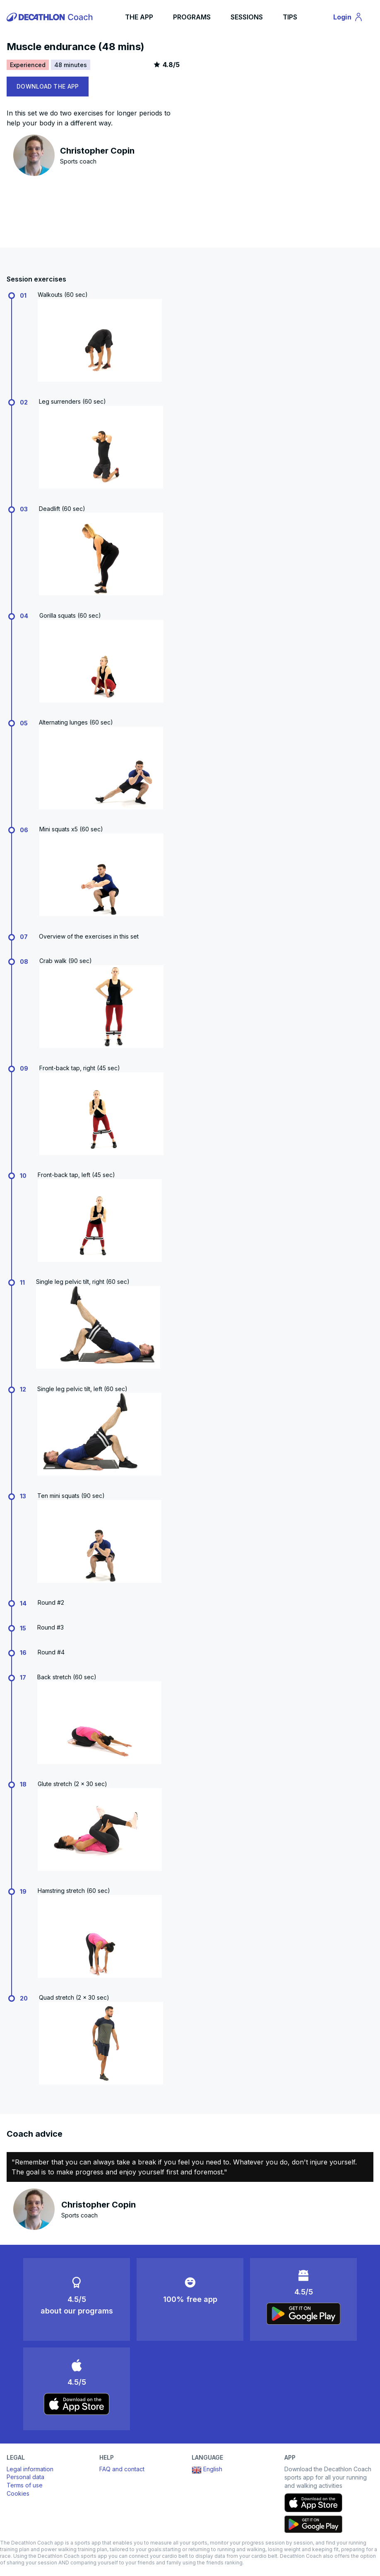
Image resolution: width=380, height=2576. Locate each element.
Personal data (25, 2476)
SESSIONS (247, 17)
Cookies (18, 2493)
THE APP (139, 17)
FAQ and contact (121, 2468)
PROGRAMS (192, 17)
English (207, 2470)
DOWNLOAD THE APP (48, 86)
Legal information (30, 2468)
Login (351, 18)
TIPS (290, 17)
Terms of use (25, 2485)
